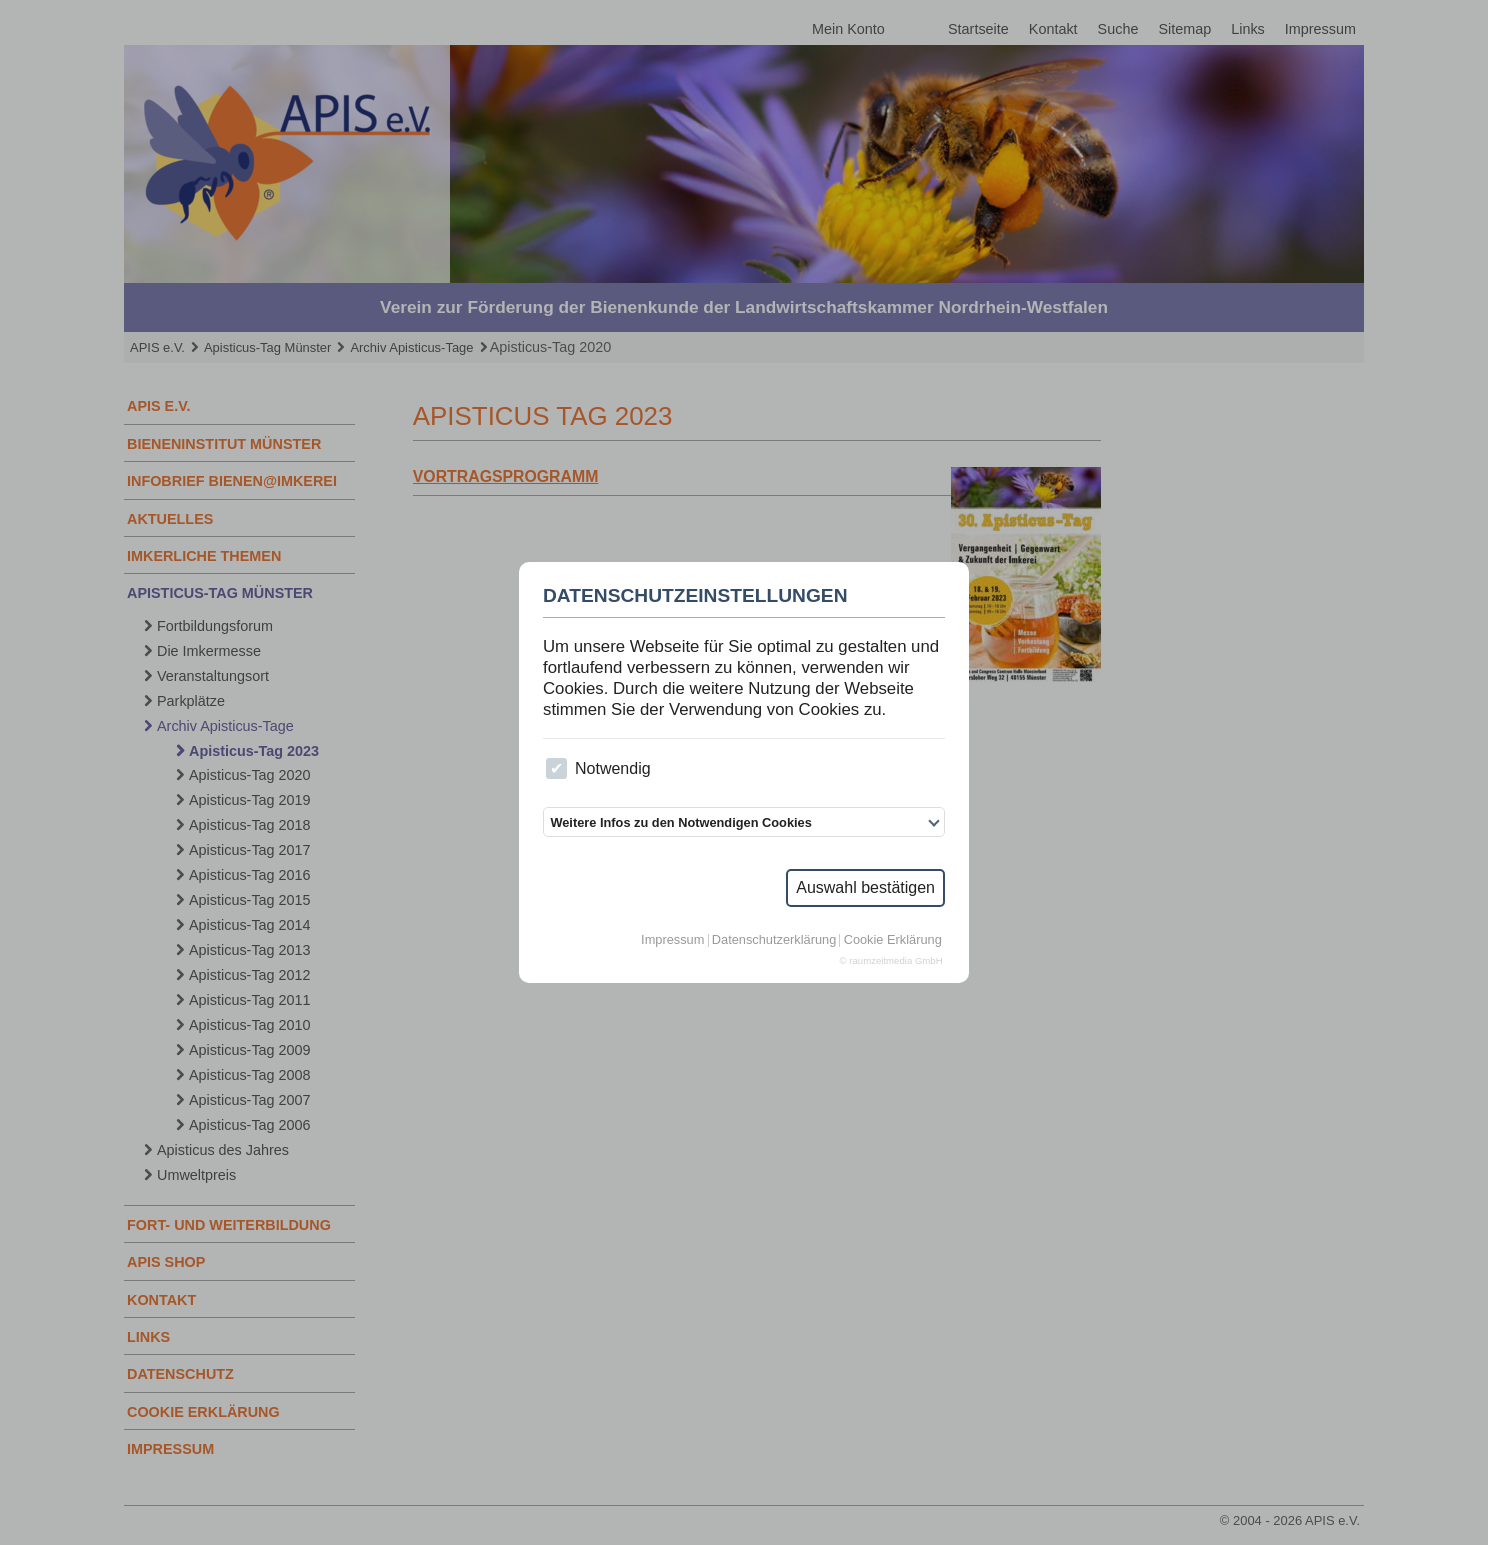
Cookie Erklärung (893, 940)
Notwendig (598, 768)
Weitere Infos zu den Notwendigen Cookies (680, 822)
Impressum (672, 940)
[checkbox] (556, 768)
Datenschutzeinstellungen (695, 596)
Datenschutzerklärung (774, 940)
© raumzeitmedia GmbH (891, 961)
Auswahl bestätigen (865, 887)
